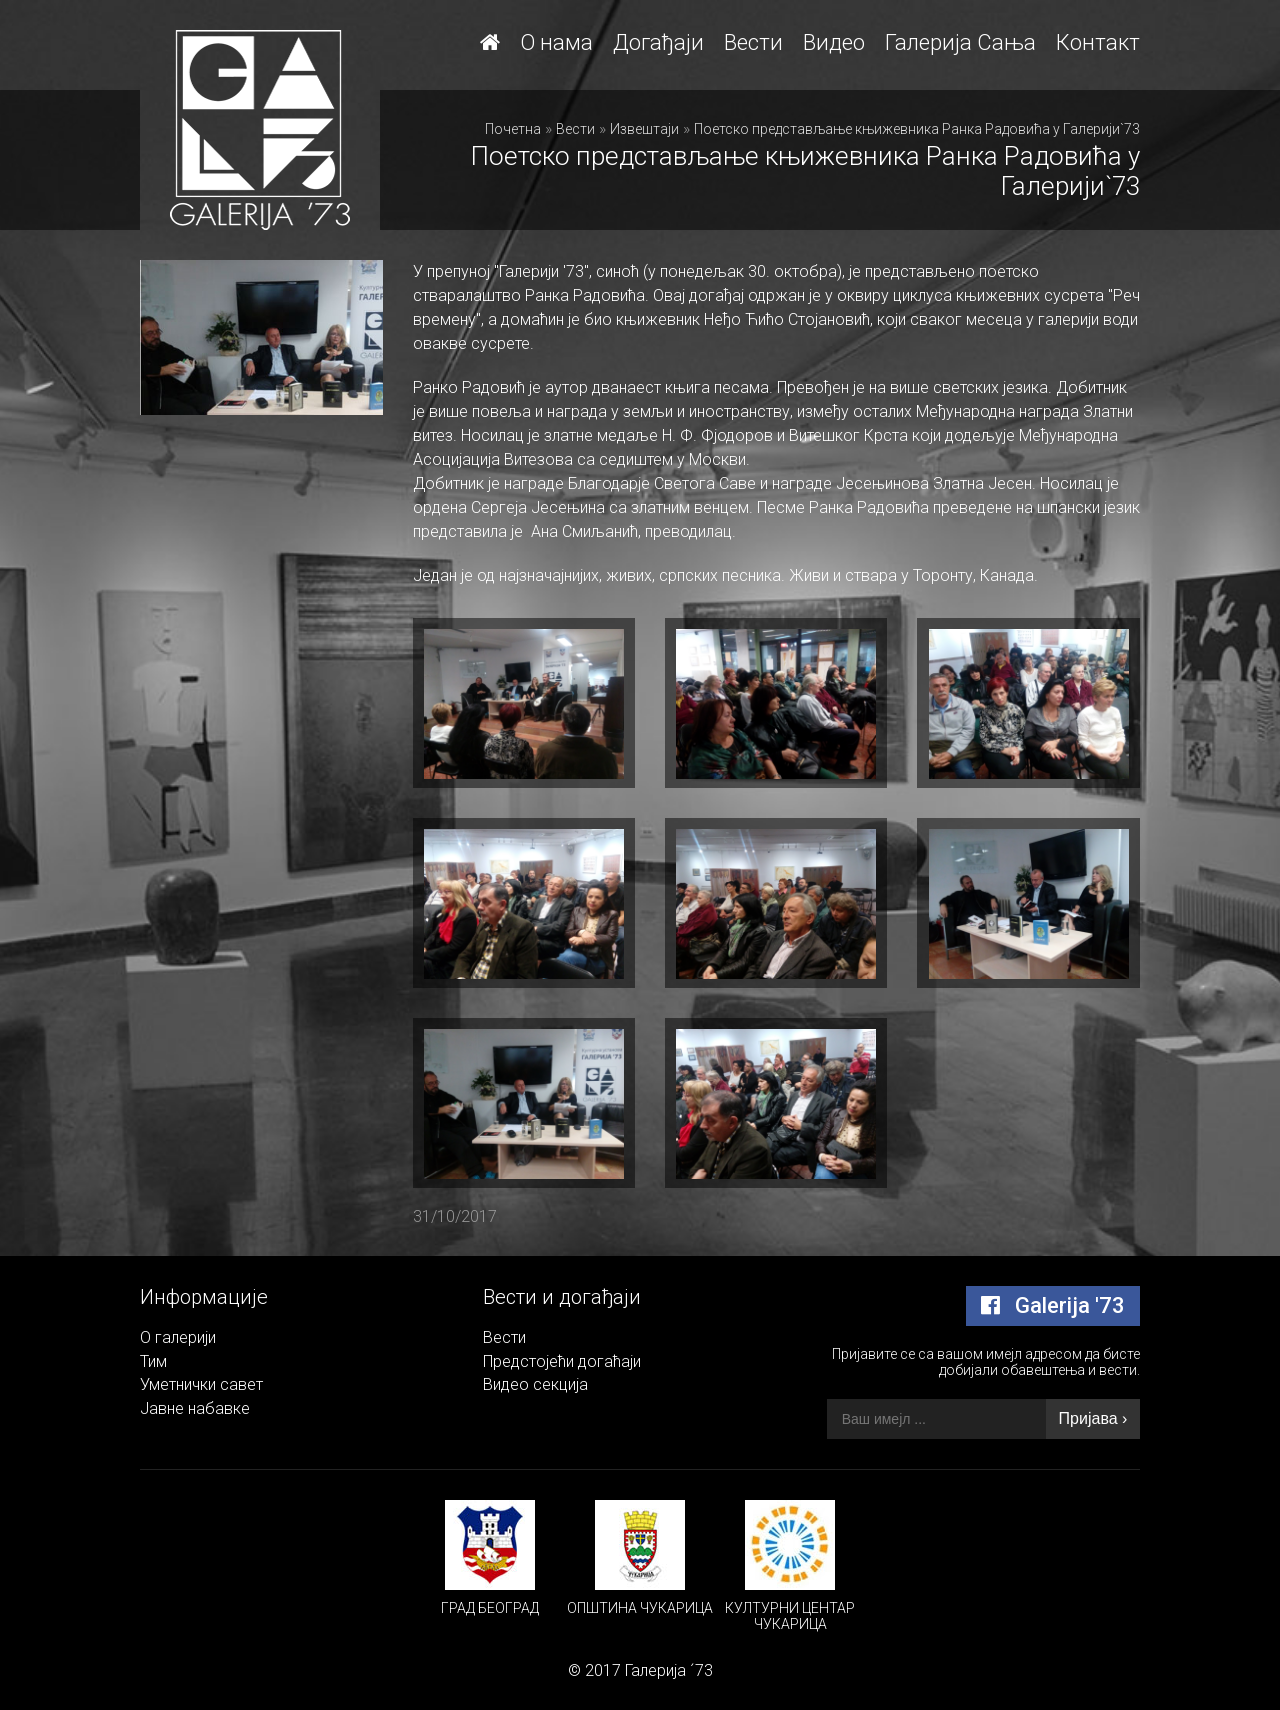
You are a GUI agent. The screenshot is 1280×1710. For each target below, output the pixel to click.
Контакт (1098, 42)
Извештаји (644, 129)
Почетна (513, 129)
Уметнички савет (201, 1384)
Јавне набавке (195, 1408)
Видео (834, 42)
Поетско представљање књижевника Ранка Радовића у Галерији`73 (917, 129)
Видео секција (535, 1384)
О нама (556, 42)
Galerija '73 (1053, 1305)
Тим (153, 1361)
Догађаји (658, 42)
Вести (753, 42)
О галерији (178, 1337)
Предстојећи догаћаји (562, 1361)
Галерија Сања (960, 42)
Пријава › (1093, 1418)
